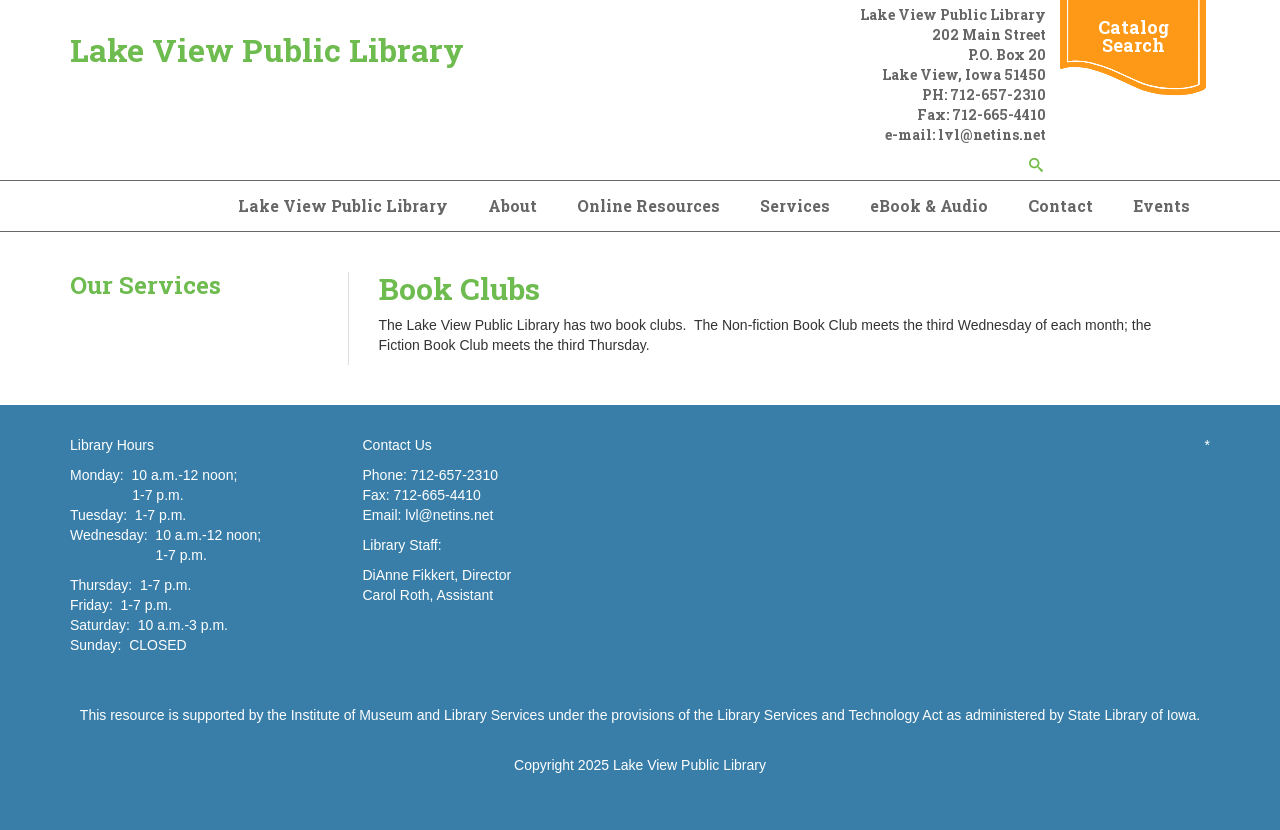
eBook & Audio (929, 205)
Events (1161, 205)
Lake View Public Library (267, 49)
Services (795, 205)
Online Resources (648, 205)
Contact (1060, 205)
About (512, 205)
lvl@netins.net (449, 515)
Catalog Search (1133, 36)
